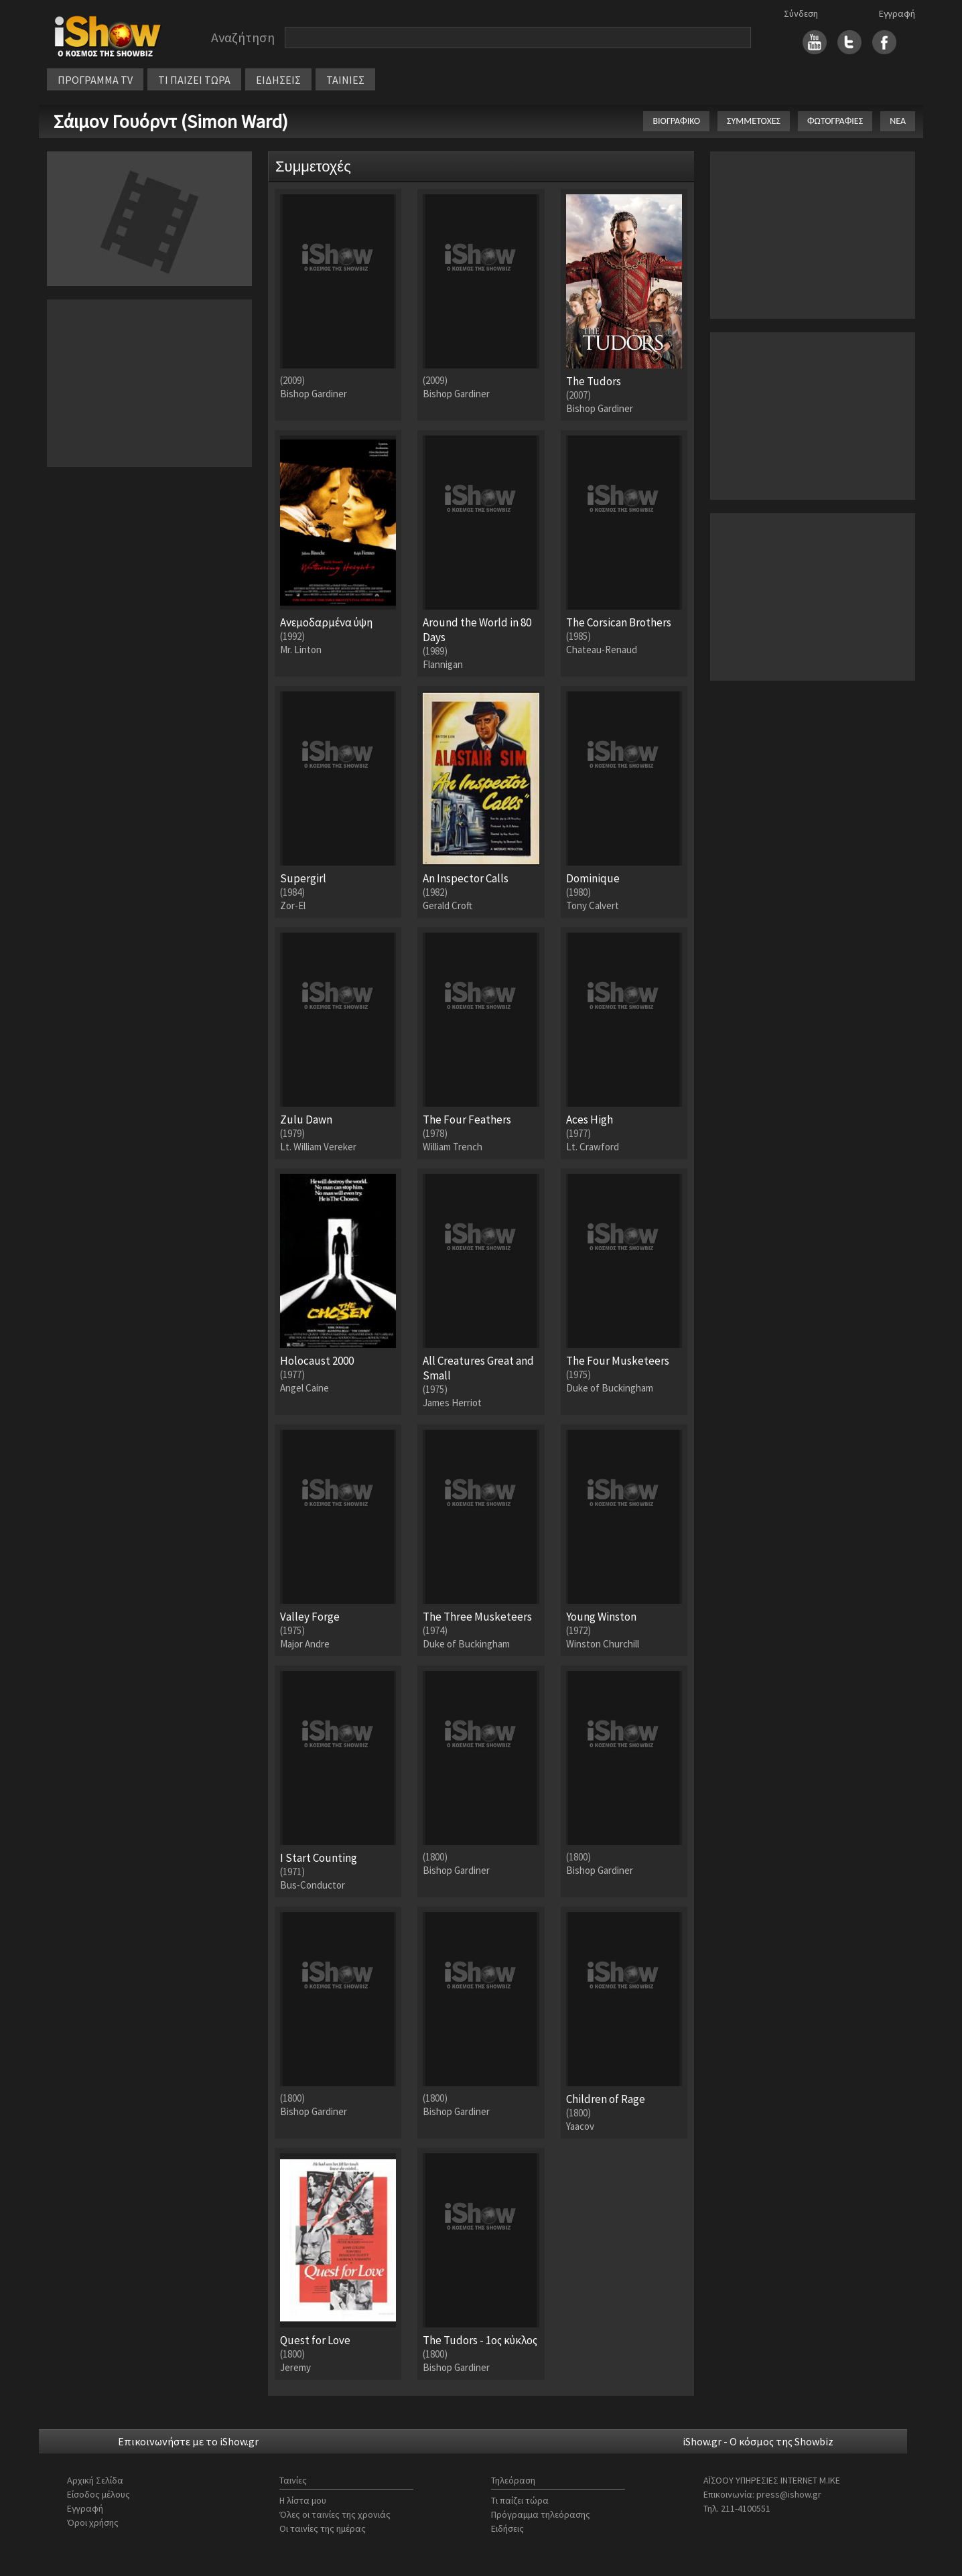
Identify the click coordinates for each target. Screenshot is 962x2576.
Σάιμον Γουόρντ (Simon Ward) (171, 121)
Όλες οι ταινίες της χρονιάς (335, 2514)
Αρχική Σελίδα (95, 2480)
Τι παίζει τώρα (520, 2500)
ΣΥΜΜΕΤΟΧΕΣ (753, 121)
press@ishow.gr (788, 2494)
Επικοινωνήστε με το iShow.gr (188, 2441)
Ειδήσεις (507, 2528)
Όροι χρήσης (93, 2522)
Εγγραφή (897, 13)
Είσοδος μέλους (98, 2494)
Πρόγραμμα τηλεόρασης (540, 2514)
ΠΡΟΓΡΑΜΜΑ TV (95, 79)
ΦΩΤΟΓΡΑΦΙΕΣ (835, 121)
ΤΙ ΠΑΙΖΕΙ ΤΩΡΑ (194, 79)
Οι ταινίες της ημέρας (322, 2528)
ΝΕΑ (898, 121)
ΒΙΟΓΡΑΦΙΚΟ (676, 121)
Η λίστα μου (302, 2500)
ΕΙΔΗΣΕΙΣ (278, 79)
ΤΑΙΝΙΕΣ (345, 79)
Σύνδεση (801, 13)
